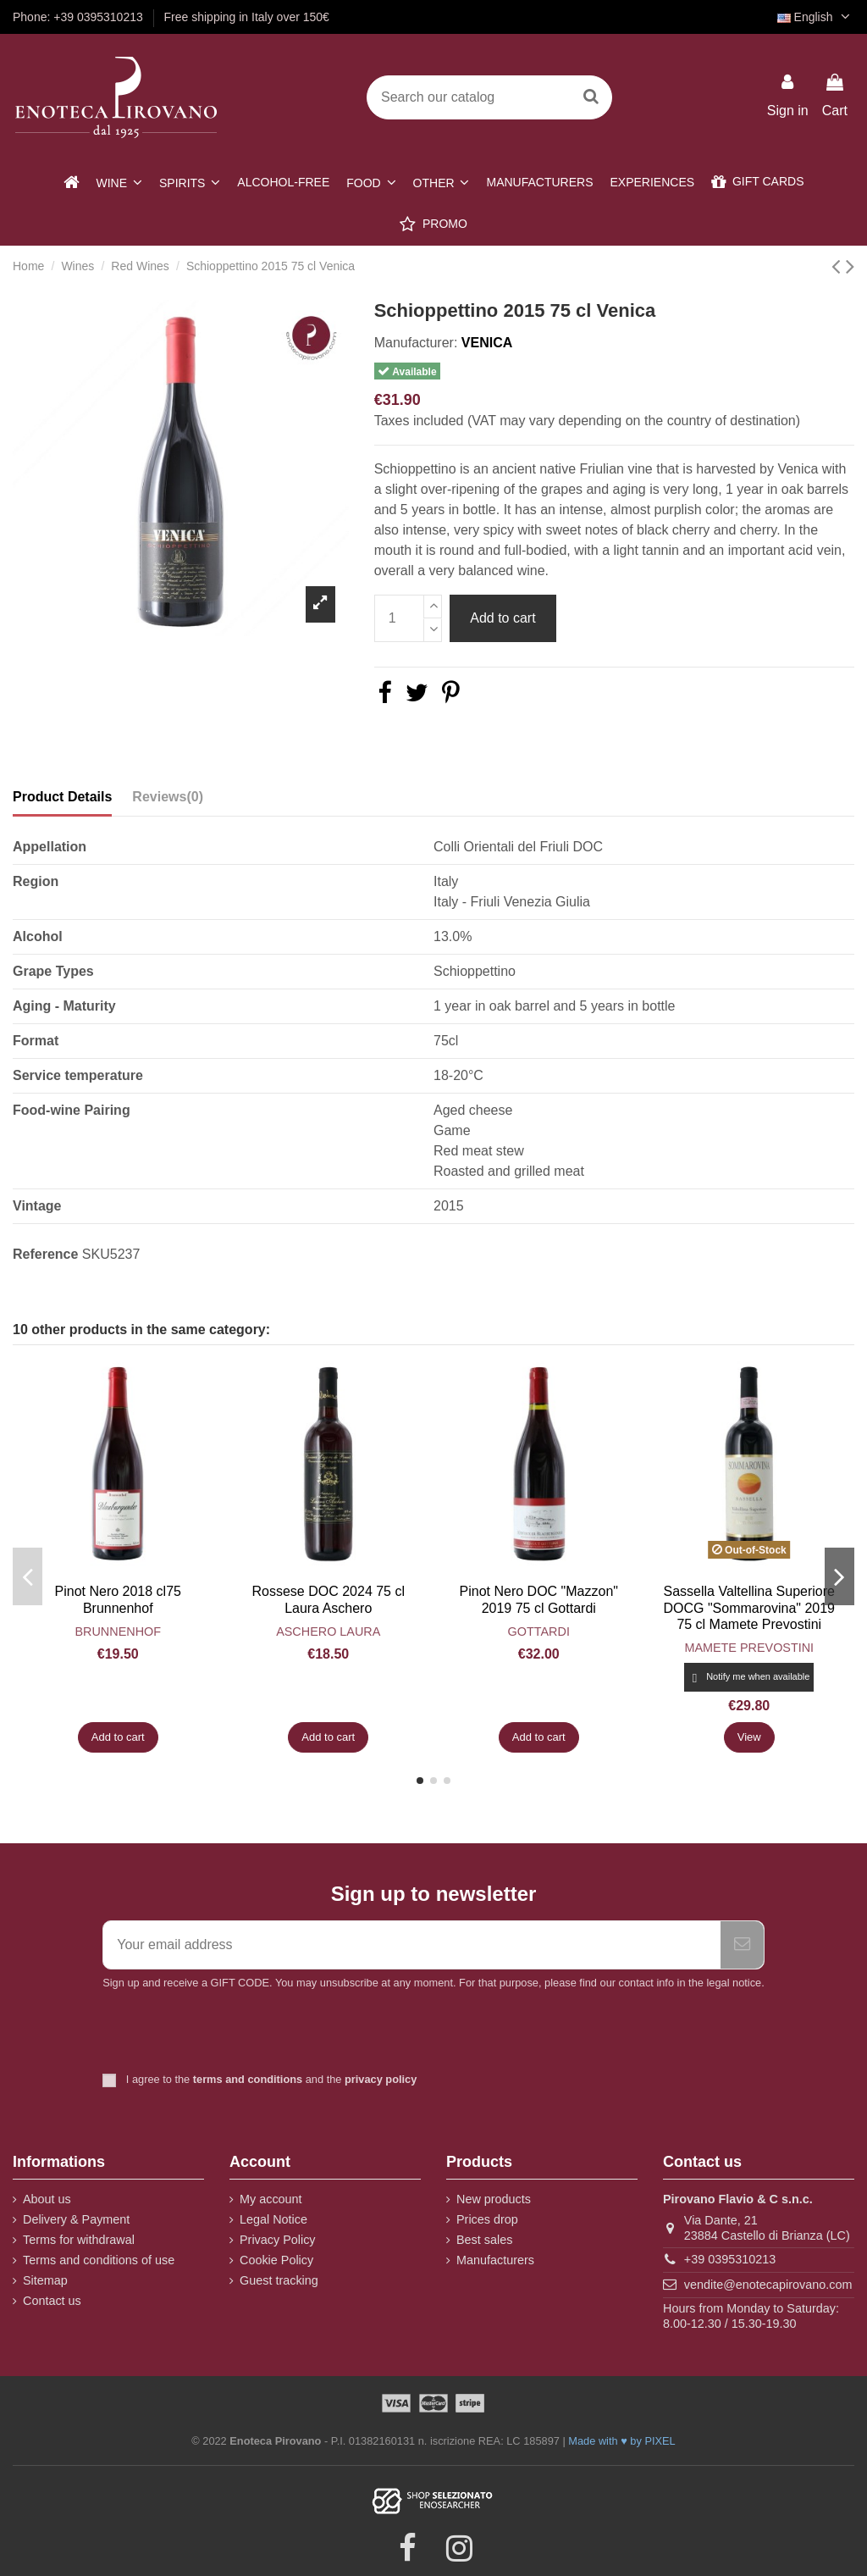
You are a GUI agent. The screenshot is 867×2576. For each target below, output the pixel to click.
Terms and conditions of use (98, 2260)
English (815, 17)
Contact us (52, 2300)
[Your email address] (412, 1945)
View (749, 1737)
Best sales (484, 2239)
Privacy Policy (278, 2239)
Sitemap (45, 2280)
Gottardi (539, 1631)
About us (47, 2199)
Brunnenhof (118, 1631)
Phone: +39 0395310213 (79, 17)
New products (493, 2199)
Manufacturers (495, 2260)
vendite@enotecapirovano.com (768, 2284)
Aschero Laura (328, 1631)
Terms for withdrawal (79, 2239)
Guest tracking (279, 2280)
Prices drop (487, 2219)
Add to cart (502, 618)
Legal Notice (273, 2219)
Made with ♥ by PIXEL (621, 2441)
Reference (45, 1254)
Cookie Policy (276, 2260)
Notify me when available (748, 1678)
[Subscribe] (742, 1945)
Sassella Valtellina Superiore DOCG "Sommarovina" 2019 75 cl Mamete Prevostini (749, 1607)
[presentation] (244, 2033)
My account (271, 2199)
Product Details (62, 796)
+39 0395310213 (730, 2259)
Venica (486, 342)
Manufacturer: (416, 342)
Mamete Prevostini (749, 1647)
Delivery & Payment (76, 2219)
